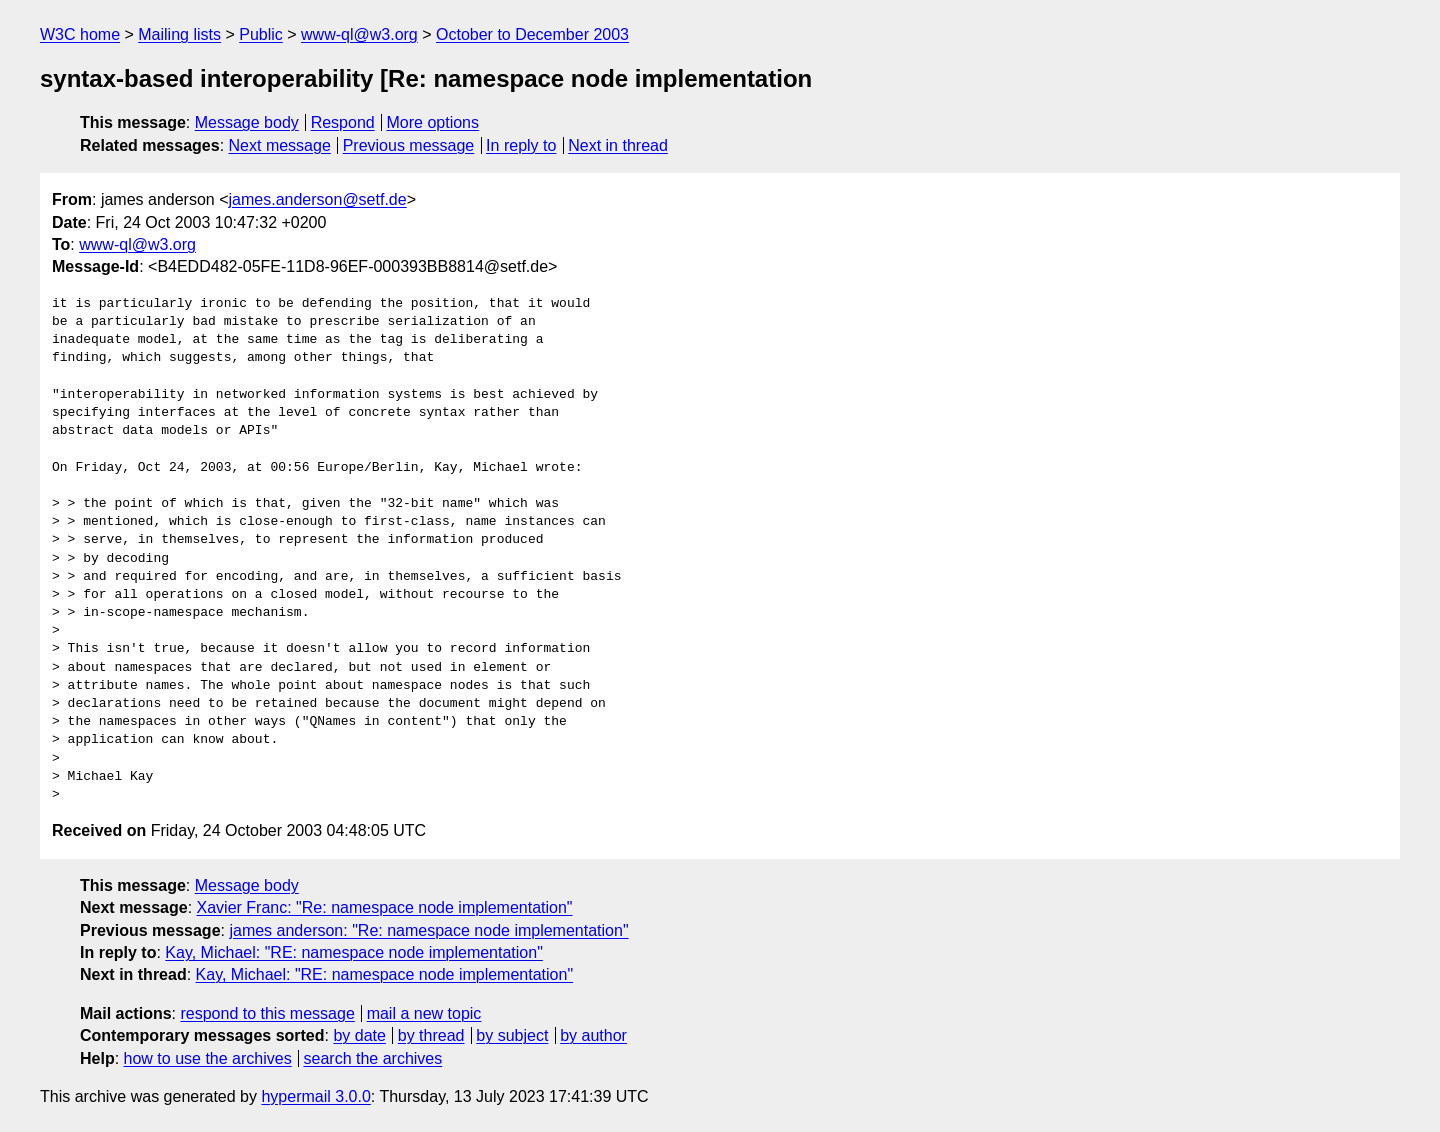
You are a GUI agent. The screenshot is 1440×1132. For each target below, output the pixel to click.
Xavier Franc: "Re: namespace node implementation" (385, 907)
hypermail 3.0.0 (315, 1096)
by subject (512, 1035)
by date (359, 1035)
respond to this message (267, 1013)
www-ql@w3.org (359, 34)
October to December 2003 (532, 34)
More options (433, 122)
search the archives (373, 1058)
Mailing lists (179, 34)
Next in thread (618, 145)
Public (261, 34)
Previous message (409, 145)
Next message (280, 145)
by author (593, 1035)
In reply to (521, 145)
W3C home (80, 34)
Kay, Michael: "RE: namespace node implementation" (353, 952)
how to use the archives (208, 1058)
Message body (247, 122)
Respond (343, 122)
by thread (431, 1035)
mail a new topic (424, 1013)
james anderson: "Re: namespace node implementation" (428, 930)
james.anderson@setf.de (318, 199)
